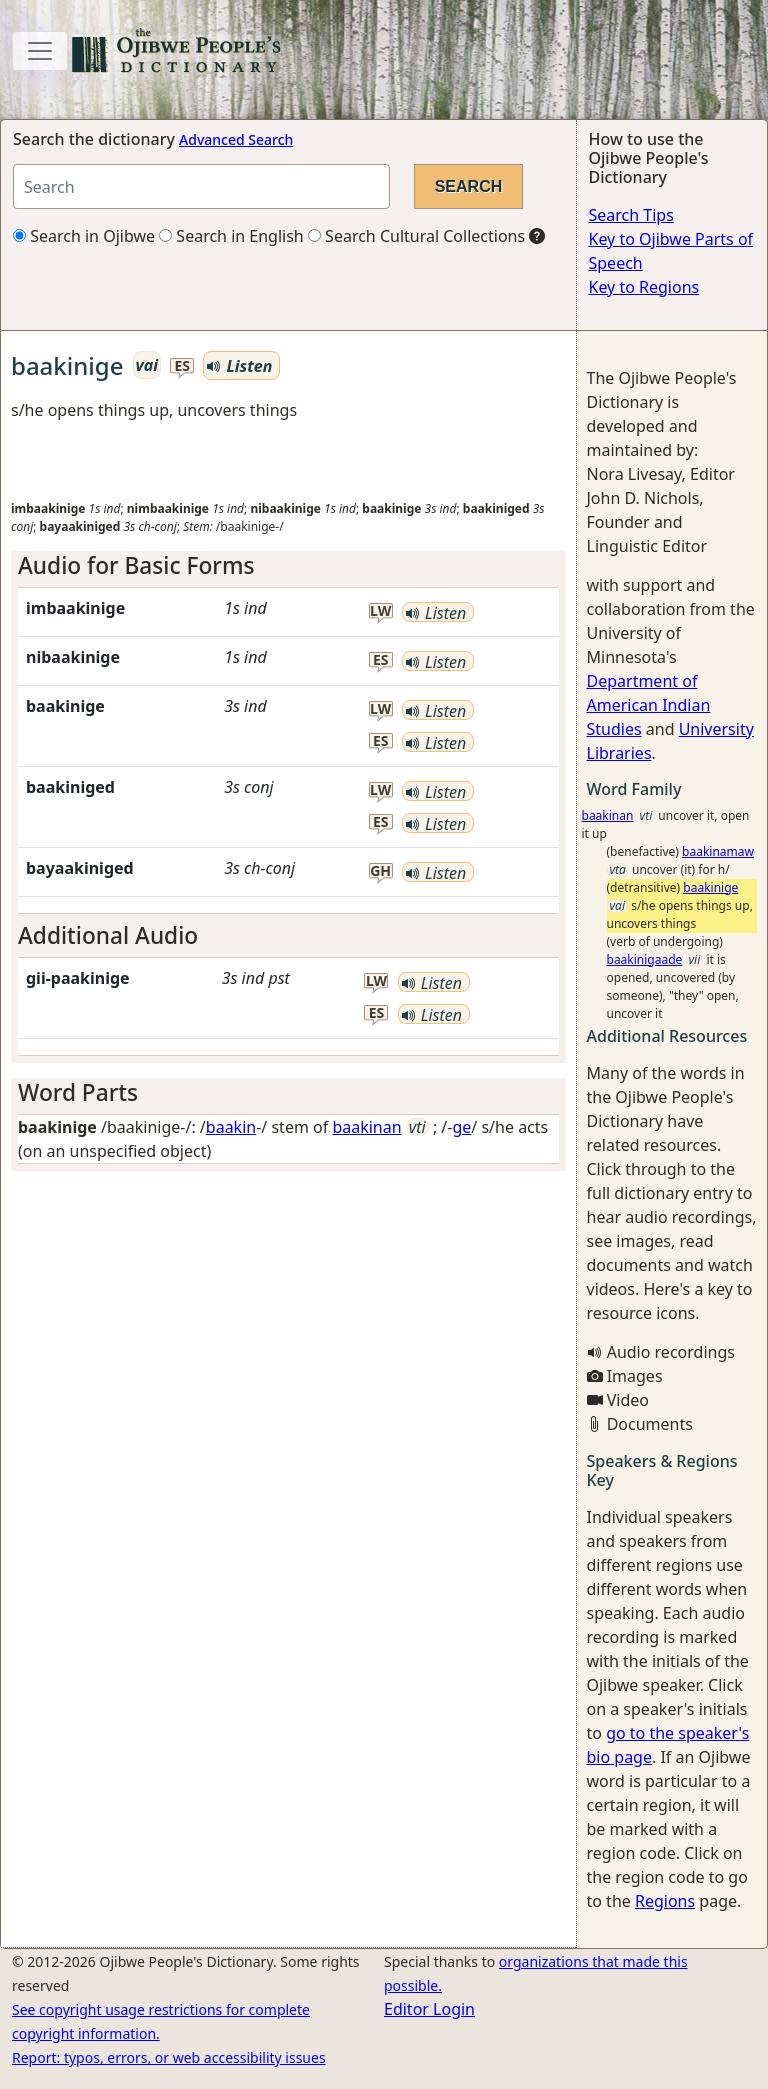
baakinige (710, 887)
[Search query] (201, 186)
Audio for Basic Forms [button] (136, 565)
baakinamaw (718, 851)
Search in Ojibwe (84, 236)
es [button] (182, 366)
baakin (231, 1127)
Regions (665, 1901)
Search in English (231, 236)
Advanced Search (236, 139)
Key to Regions (644, 287)
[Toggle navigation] (40, 51)
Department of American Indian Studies (649, 705)
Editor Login (429, 2009)
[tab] (288, 565)
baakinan (366, 1127)
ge (461, 1127)
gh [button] (380, 871)
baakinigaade (645, 959)
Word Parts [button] (78, 1092)
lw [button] (380, 611)
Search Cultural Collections (416, 236)
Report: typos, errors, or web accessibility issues (169, 2057)
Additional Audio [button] (108, 935)
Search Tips (631, 215)
